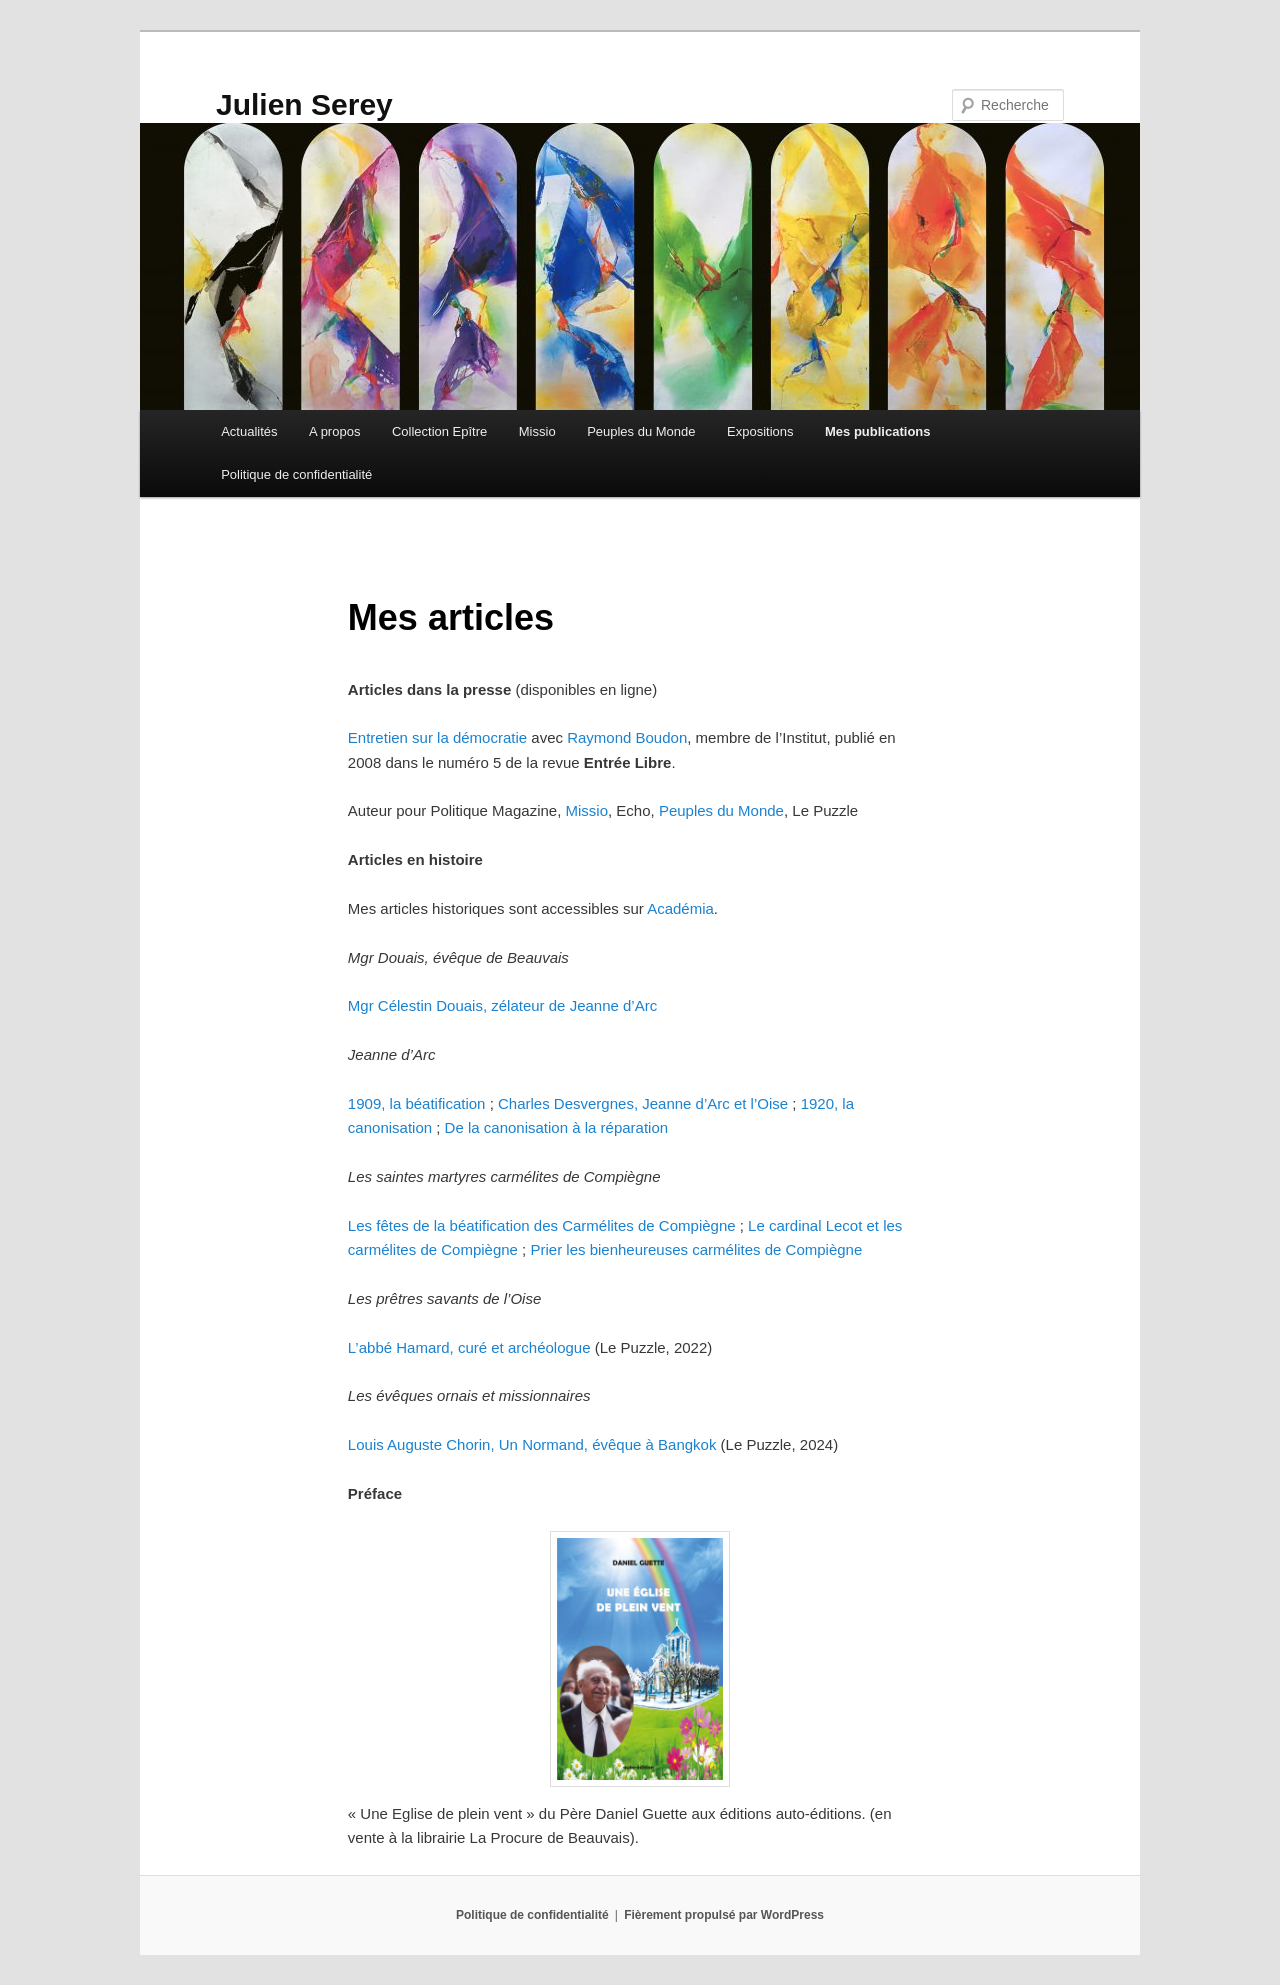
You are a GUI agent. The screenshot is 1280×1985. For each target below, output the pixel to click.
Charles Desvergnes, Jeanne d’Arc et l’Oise (643, 1103)
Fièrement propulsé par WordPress (724, 1915)
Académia (680, 908)
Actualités (249, 431)
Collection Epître (439, 431)
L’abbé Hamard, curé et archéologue (469, 1347)
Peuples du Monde (641, 431)
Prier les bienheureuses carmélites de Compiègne (696, 1249)
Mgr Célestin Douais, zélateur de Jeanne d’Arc (502, 1005)
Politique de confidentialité (296, 474)
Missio (537, 431)
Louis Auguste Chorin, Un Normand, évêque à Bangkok (532, 1444)
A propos (334, 431)
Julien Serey (304, 104)
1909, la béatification (417, 1103)
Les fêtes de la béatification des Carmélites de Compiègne (542, 1225)
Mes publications (877, 431)
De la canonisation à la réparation (556, 1127)
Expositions (760, 431)
